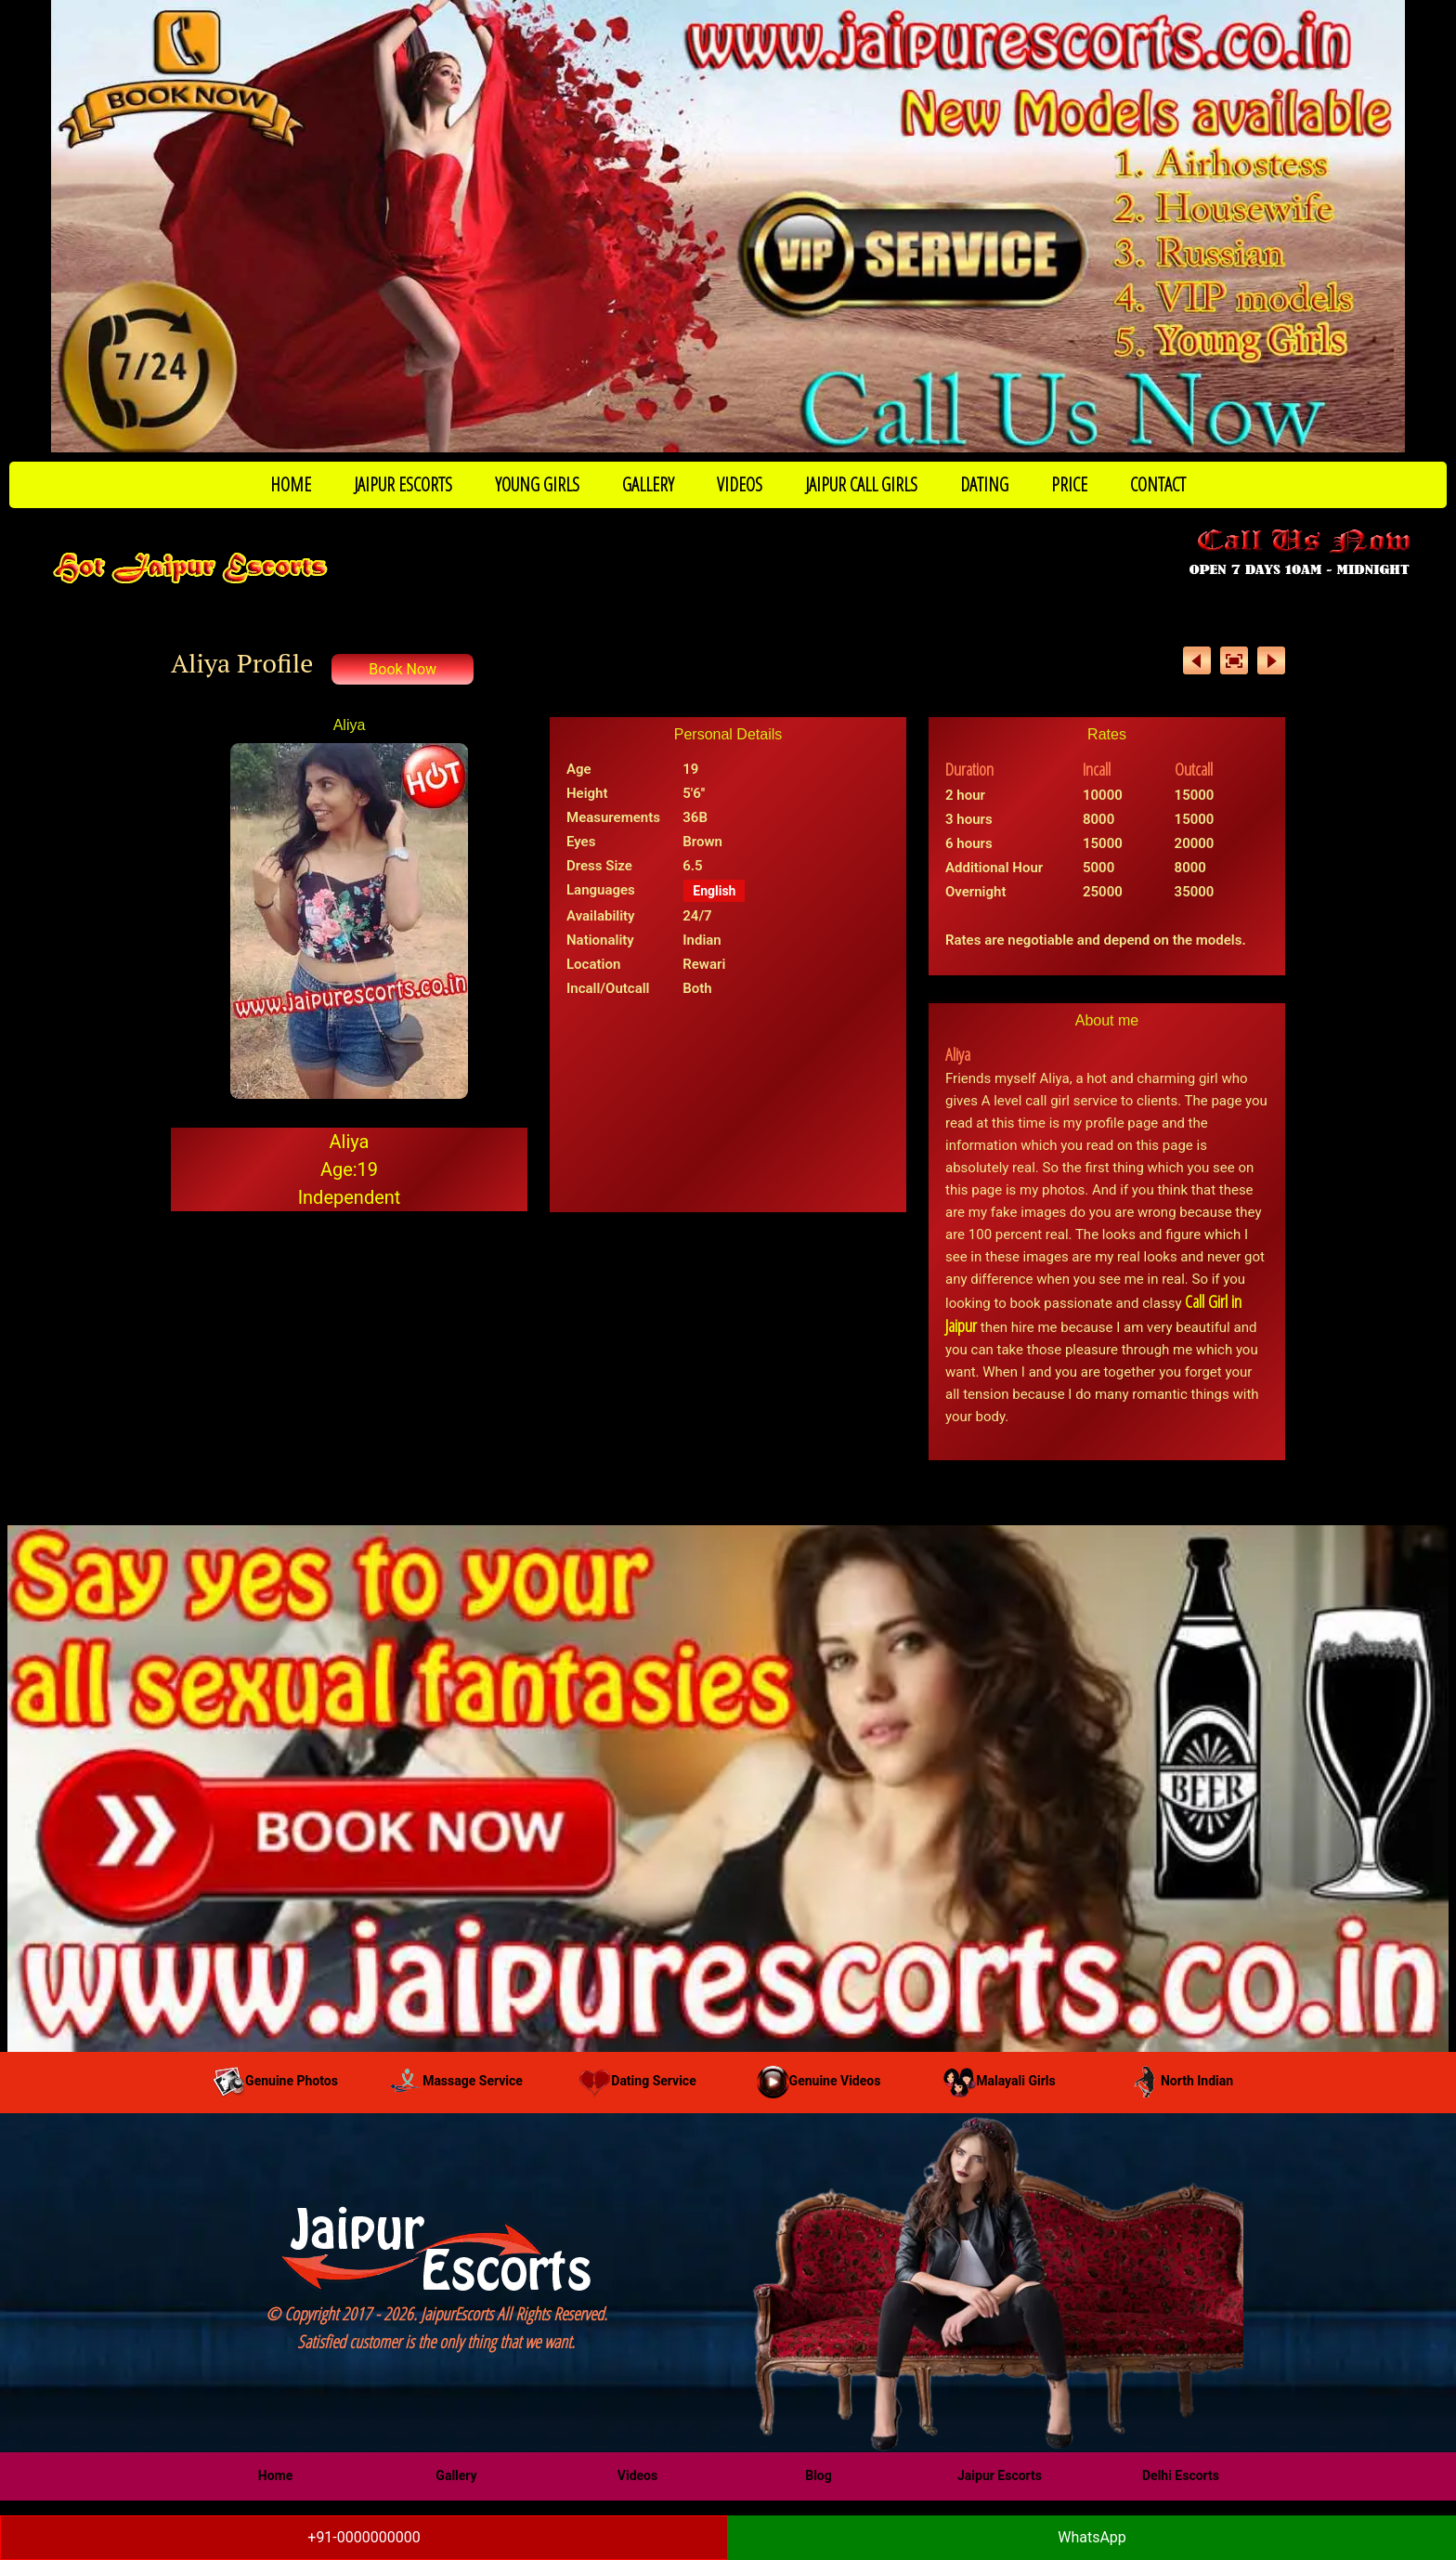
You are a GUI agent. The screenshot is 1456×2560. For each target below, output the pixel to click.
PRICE (1069, 484)
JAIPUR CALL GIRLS (861, 484)
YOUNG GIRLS (537, 484)
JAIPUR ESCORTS (403, 484)
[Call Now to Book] (728, 226)
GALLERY (648, 484)
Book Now (402, 669)
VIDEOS (739, 484)
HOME (290, 484)
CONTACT (1158, 484)
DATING (984, 484)
